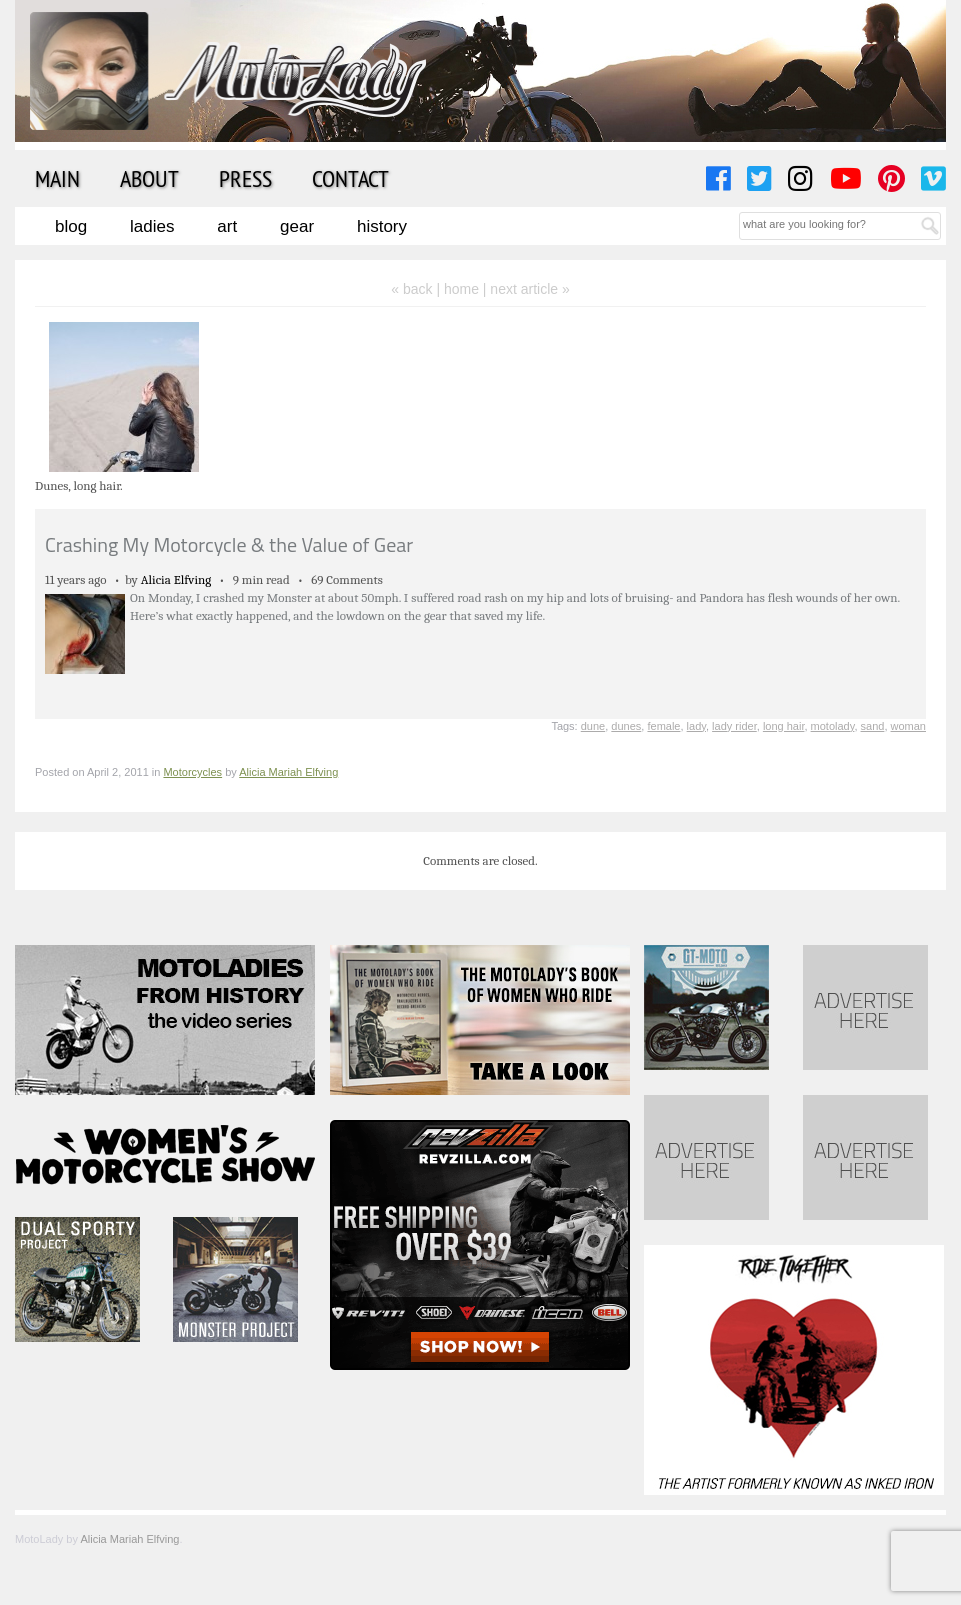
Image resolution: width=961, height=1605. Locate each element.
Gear (297, 226)
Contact (350, 178)
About (149, 178)
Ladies (152, 226)
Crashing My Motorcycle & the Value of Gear (229, 544)
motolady (833, 726)
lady (696, 726)
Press (245, 178)
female (663, 726)
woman (908, 726)
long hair (784, 726)
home (461, 289)
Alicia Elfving (176, 579)
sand (873, 726)
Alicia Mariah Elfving (288, 772)
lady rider (734, 726)
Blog (71, 226)
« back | (417, 289)
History (382, 226)
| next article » (526, 289)
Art (227, 226)
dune (593, 726)
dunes (626, 726)
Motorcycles (192, 772)
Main (57, 178)
